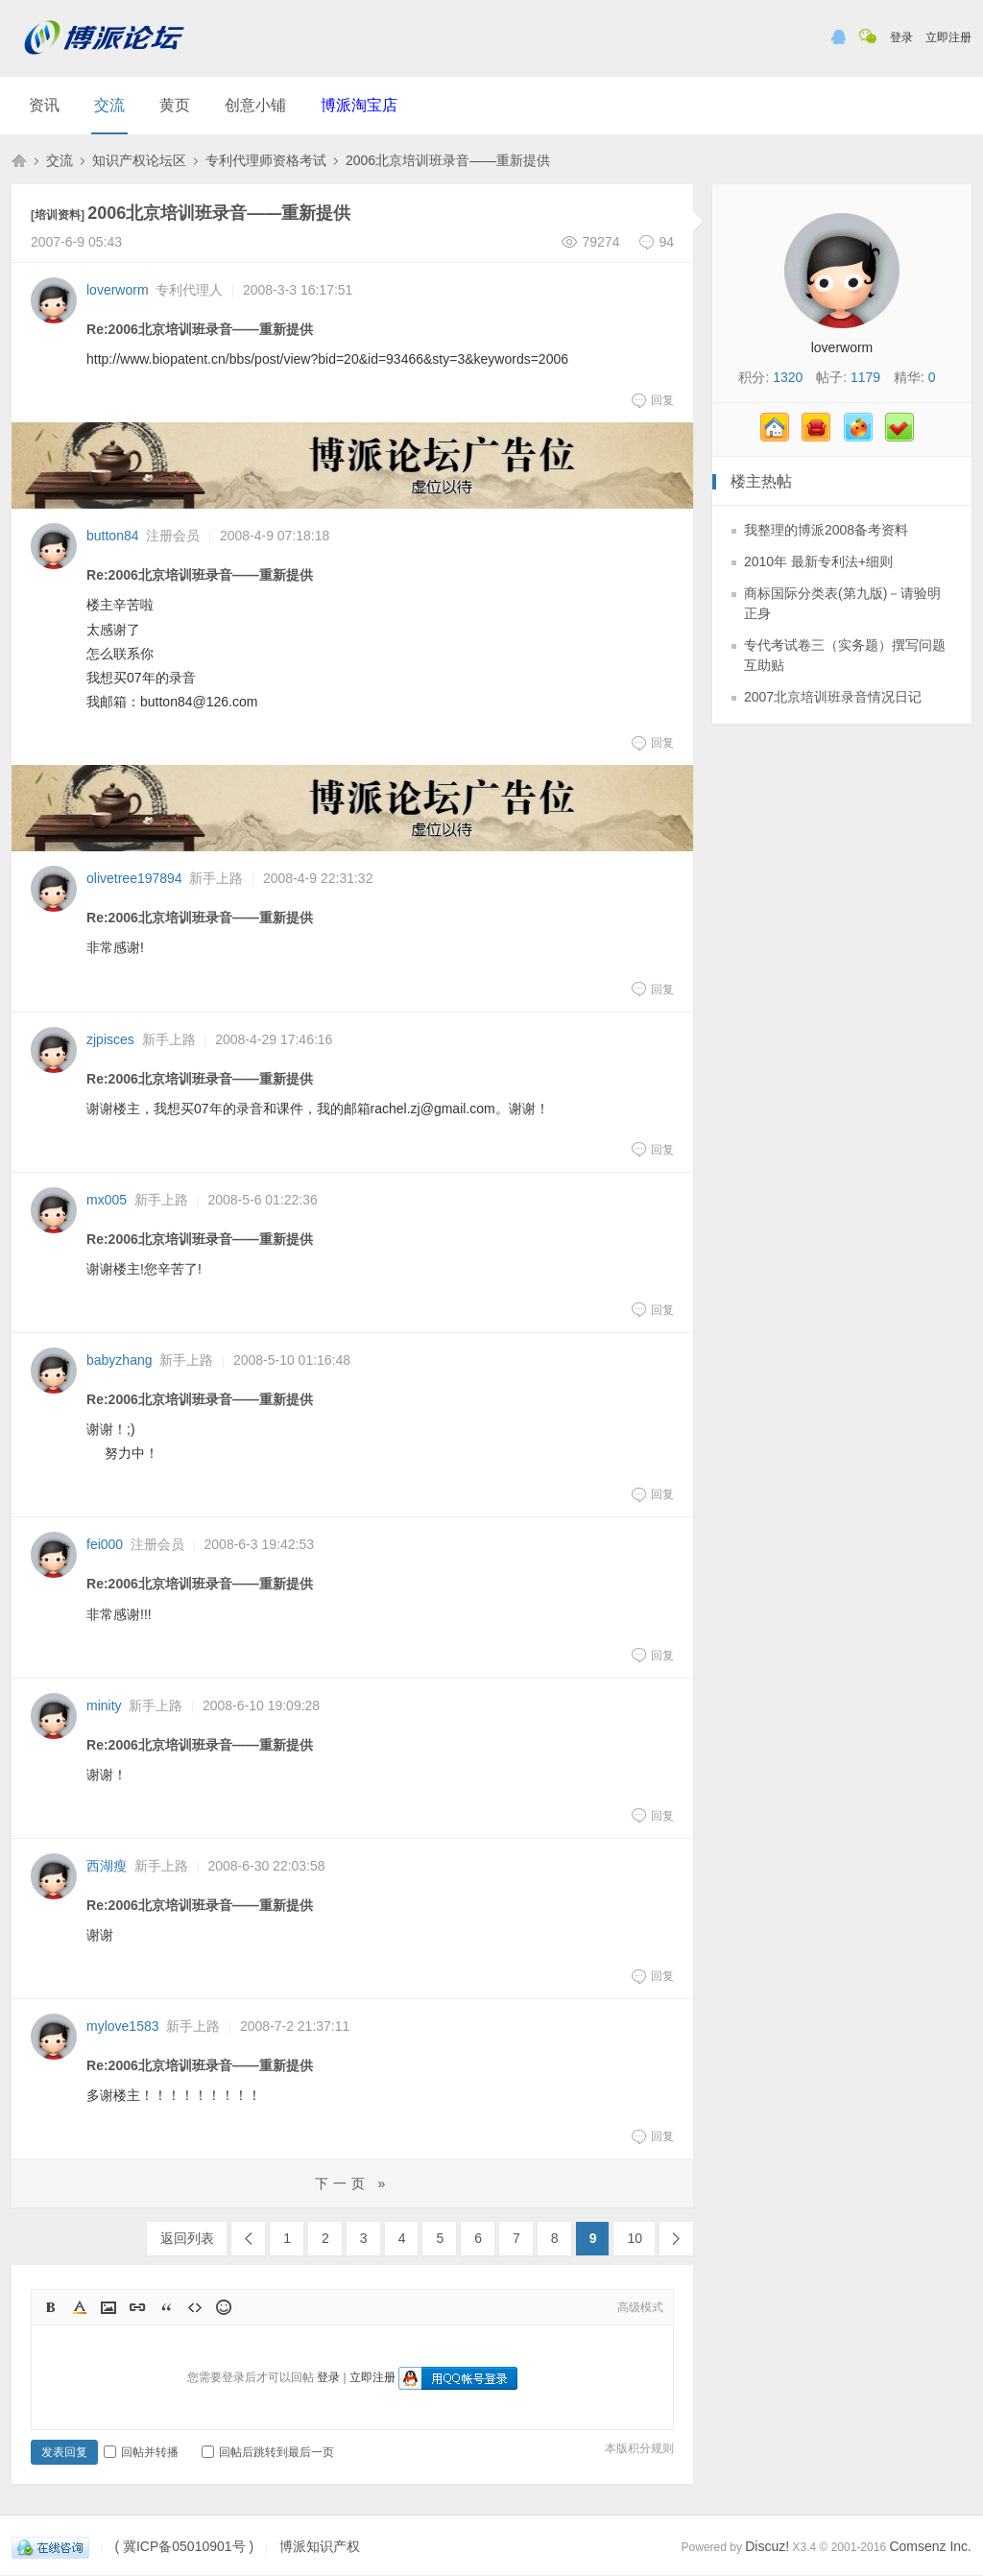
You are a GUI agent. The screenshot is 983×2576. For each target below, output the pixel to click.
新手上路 (216, 878)
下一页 (676, 2238)
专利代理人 (189, 290)
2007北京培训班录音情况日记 (833, 696)
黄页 (174, 105)
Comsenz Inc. (930, 2546)
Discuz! (767, 2546)
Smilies (223, 2307)
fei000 (104, 1544)
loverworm (117, 290)
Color (79, 2307)
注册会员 (173, 535)
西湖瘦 (106, 1865)
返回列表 (187, 2238)
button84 (112, 535)
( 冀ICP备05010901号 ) (183, 2547)
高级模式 (640, 2307)
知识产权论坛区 (139, 160)
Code (194, 2307)
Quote (166, 2307)
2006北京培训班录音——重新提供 (448, 160)
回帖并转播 (141, 2452)
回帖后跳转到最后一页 (268, 2452)
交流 (109, 105)
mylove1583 (122, 2026)
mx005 (106, 1199)
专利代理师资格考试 (265, 160)
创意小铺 (255, 105)
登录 (901, 37)
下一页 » (353, 2183)
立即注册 (948, 37)
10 (634, 2238)
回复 (652, 400)
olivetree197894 (134, 878)
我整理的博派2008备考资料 (826, 529)
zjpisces (110, 1039)
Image (108, 2307)
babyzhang (119, 1360)
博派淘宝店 (359, 105)
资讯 (44, 105)
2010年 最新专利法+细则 (818, 561)
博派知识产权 (19, 160)
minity (104, 1705)
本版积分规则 (639, 2448)
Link (137, 2307)
